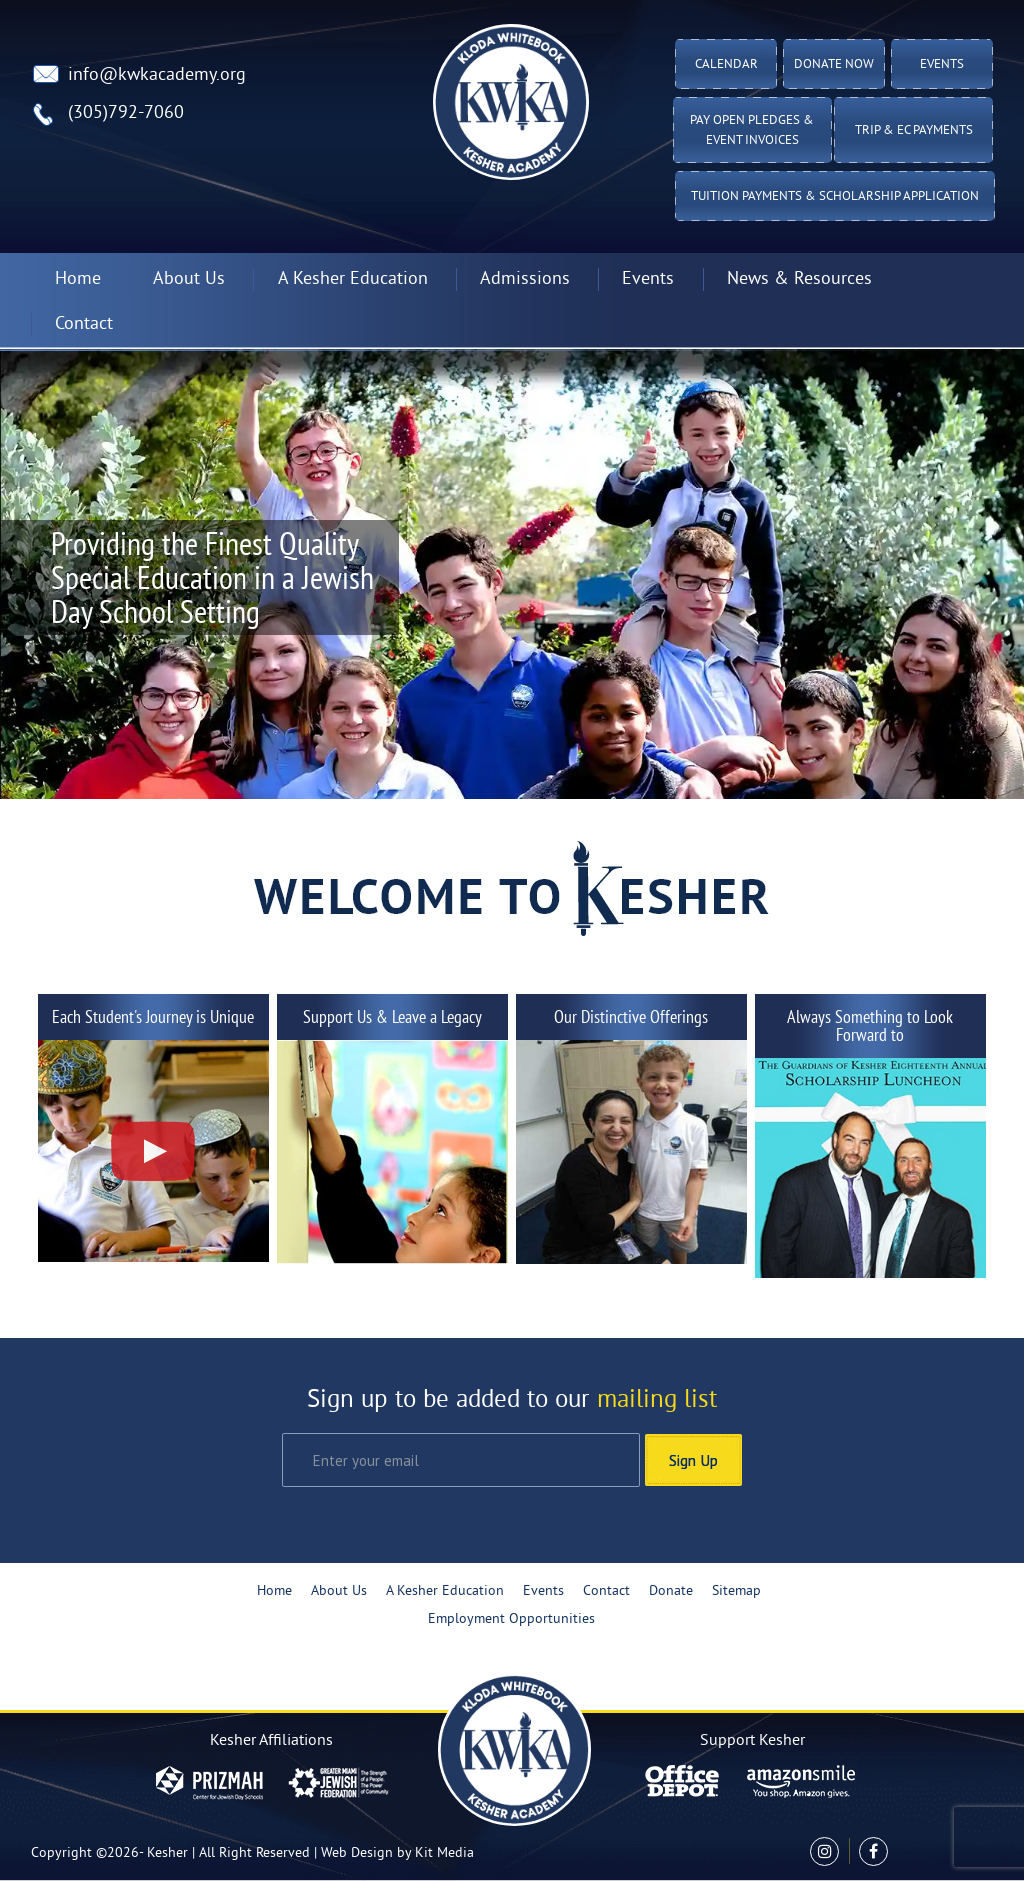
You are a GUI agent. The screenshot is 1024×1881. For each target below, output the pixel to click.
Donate (671, 1591)
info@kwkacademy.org (157, 75)
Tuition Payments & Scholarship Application (835, 197)
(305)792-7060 (126, 113)
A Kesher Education (353, 279)
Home (78, 279)
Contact (84, 324)
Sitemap (736, 1591)
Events (942, 65)
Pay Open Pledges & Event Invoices (752, 131)
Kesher (167, 1853)
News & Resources (799, 279)
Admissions (525, 279)
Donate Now (834, 65)
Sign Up (693, 1460)
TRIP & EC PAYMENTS (914, 131)
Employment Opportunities (511, 1619)
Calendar (726, 65)
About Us (189, 279)
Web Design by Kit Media (397, 1853)
